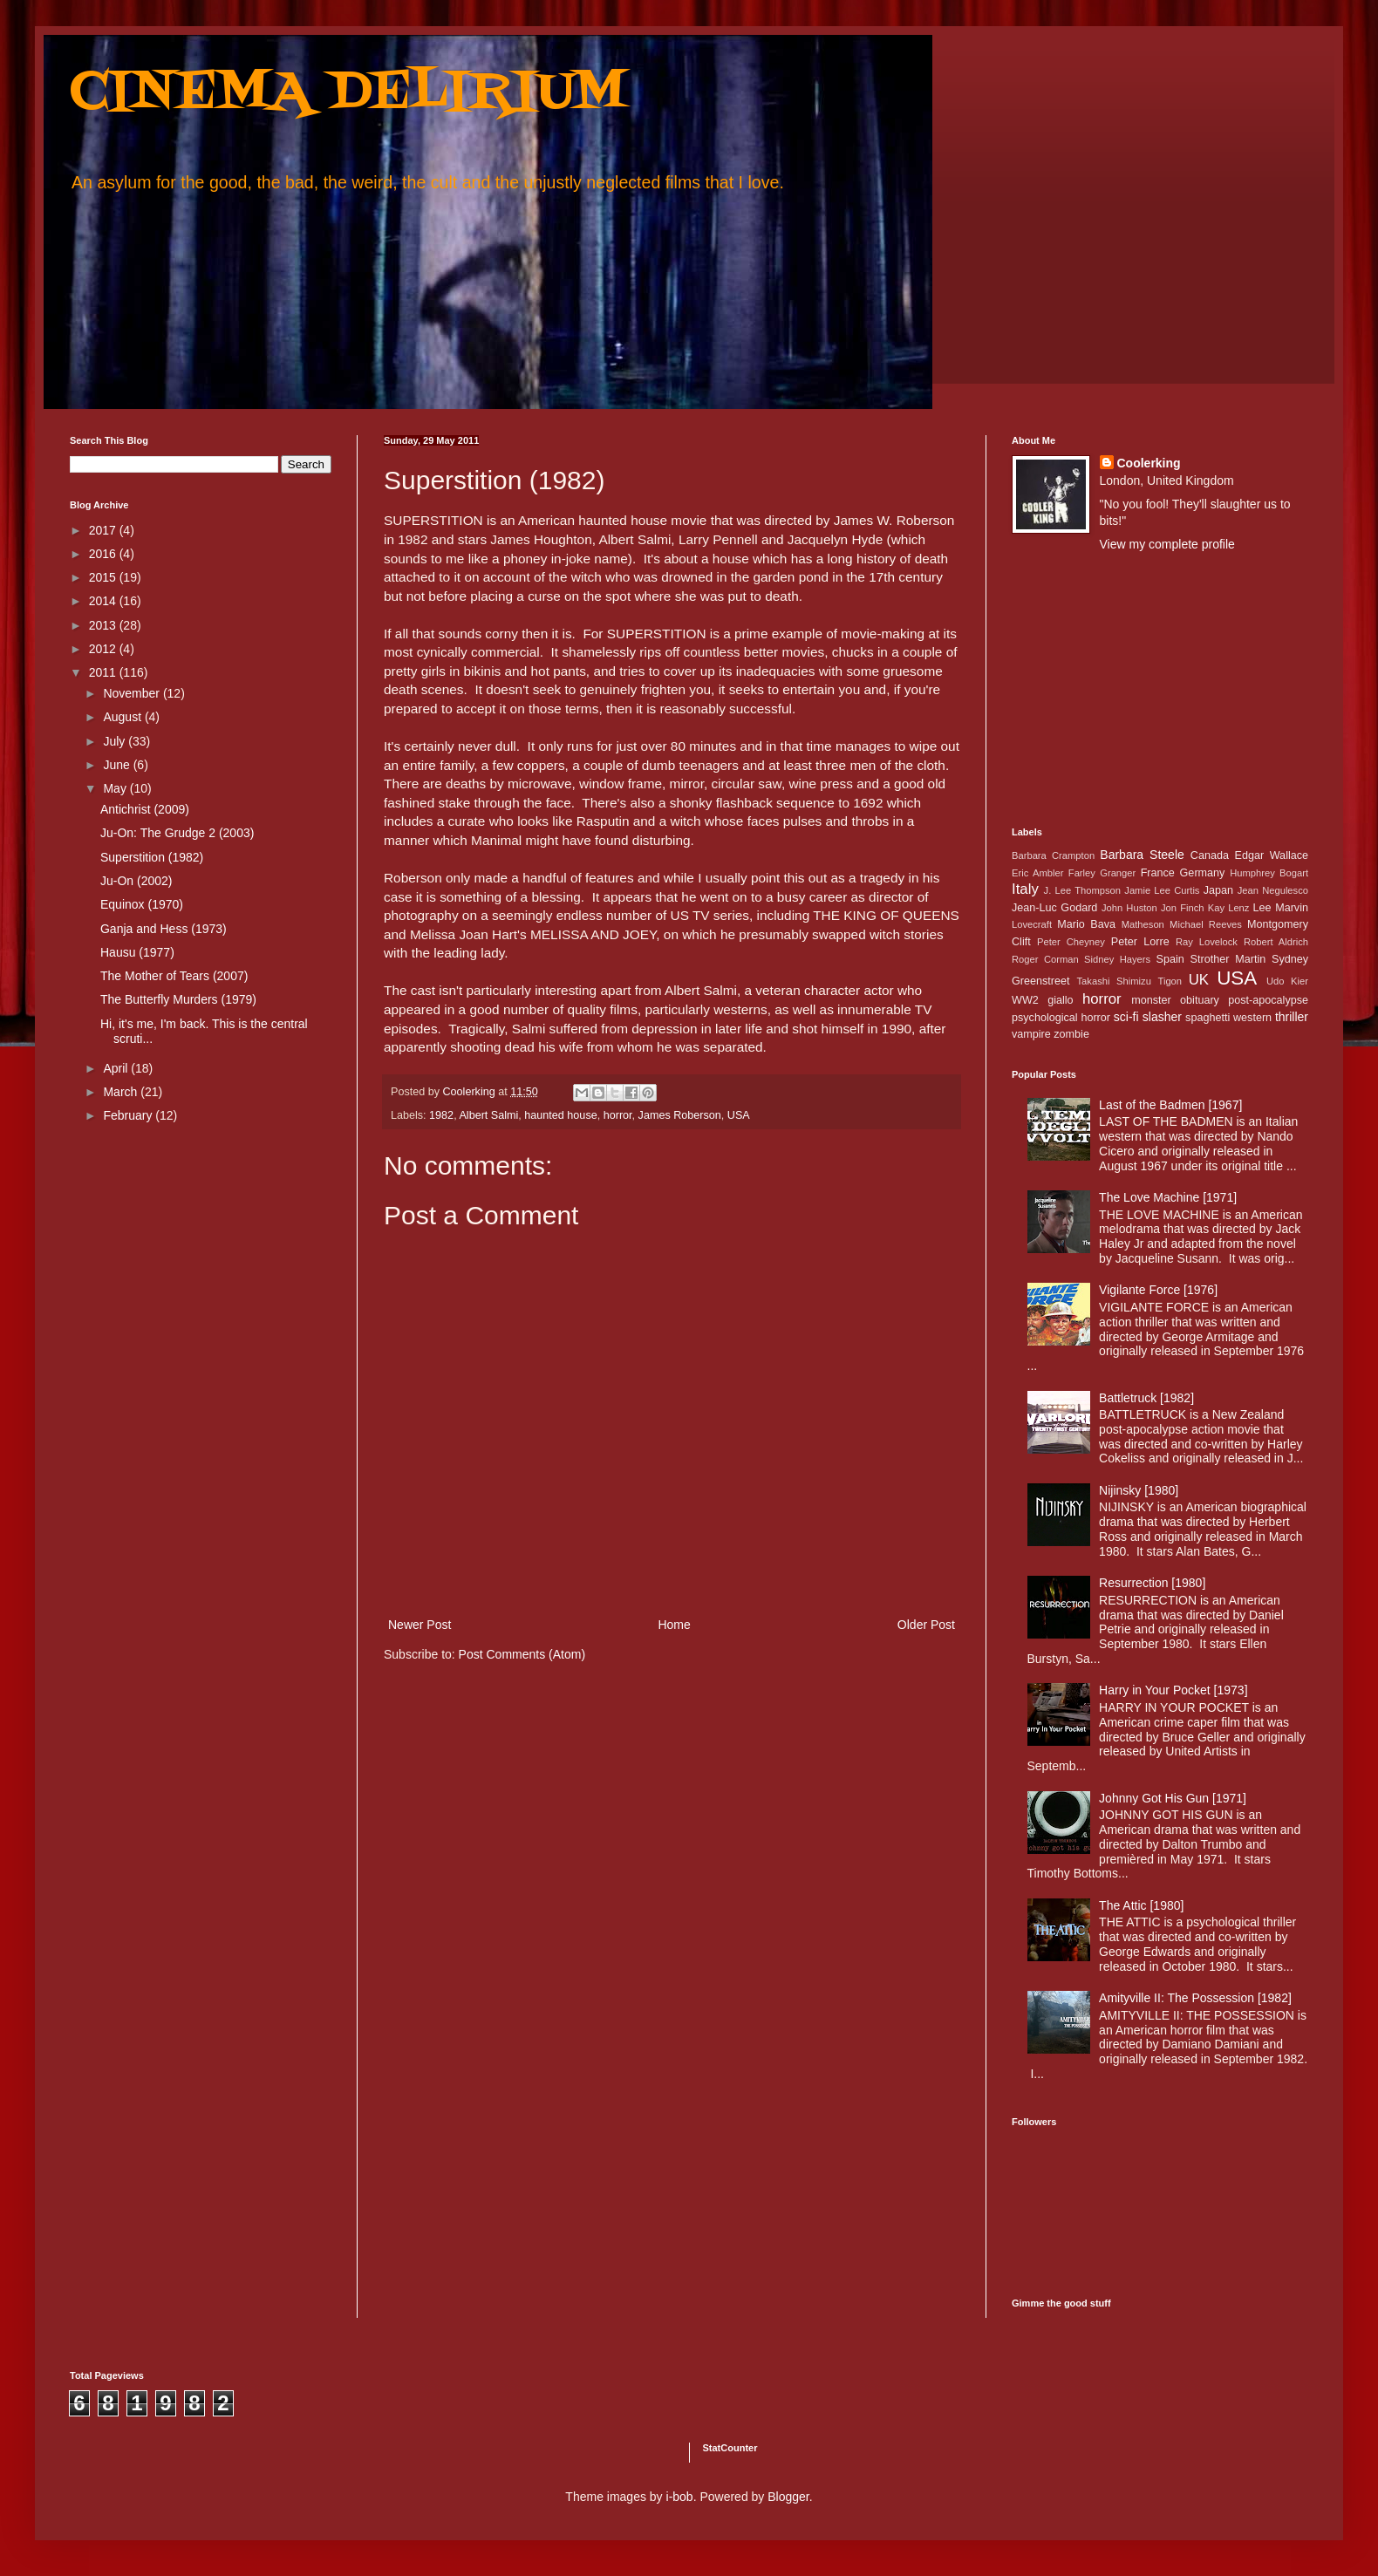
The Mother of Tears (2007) (174, 976)
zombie (1071, 1034)
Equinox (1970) (141, 904)
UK (1199, 979)
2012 (104, 649)
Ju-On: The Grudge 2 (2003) (177, 833)
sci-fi (1126, 1017)
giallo (1060, 1000)
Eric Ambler (1037, 873)
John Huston (1129, 908)
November (132, 693)
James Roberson (679, 1115)
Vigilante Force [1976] (1158, 1290)
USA (738, 1115)
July (115, 741)
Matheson (1143, 924)
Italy (1025, 889)
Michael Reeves (1206, 924)
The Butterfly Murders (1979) (178, 999)
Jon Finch (1182, 908)
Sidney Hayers (1117, 959)
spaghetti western (1228, 1018)
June (118, 765)
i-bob (679, 2497)
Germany (1202, 873)
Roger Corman (1045, 959)
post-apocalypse (1268, 1000)
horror (618, 1115)
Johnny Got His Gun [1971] (1172, 1798)
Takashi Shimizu (1114, 981)
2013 (104, 625)
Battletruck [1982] (1146, 1398)
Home (674, 1625)
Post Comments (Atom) (522, 1654)
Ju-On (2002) (136, 881)
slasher (1162, 1017)
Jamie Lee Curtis (1161, 890)
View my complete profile (1167, 544)
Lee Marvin (1280, 908)
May (116, 788)
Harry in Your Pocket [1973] (1173, 1690)
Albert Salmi (488, 1115)
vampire (1031, 1034)
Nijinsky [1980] (1138, 1490)
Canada (1209, 855)
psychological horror (1061, 1018)
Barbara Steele (1142, 855)
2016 (104, 554)
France (1158, 873)
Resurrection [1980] (1152, 1583)
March (121, 1092)
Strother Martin (1228, 959)
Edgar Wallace (1272, 855)
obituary (1199, 1000)
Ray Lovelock (1207, 942)
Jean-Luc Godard (1054, 908)
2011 (104, 672)
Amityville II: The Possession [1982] (1195, 1998)
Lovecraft (1032, 924)
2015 (104, 577)
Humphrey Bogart (1269, 873)
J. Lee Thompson (1082, 890)
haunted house (560, 1115)
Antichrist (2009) (144, 809)
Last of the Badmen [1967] (1170, 1105)
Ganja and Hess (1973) (163, 929)
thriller (1291, 1017)
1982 (441, 1115)
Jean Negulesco (1273, 890)
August (123, 717)
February (129, 1115)
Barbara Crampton (1053, 855)
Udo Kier (1287, 981)
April (117, 1068)
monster (1151, 1000)
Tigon (1169, 981)
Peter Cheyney (1071, 942)
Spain (1170, 959)
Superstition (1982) (151, 857)
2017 (104, 530)
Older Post (926, 1625)
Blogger (787, 2497)
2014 (104, 601)
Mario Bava (1086, 924)
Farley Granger (1102, 873)
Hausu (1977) (137, 952)
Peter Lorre (1140, 942)
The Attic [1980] (1141, 1905)
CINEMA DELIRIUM (348, 93)
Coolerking (1149, 463)
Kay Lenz (1229, 908)
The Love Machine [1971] (1168, 1197)
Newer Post (419, 1625)
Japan (1218, 890)
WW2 (1025, 1000)
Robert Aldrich (1276, 942)
